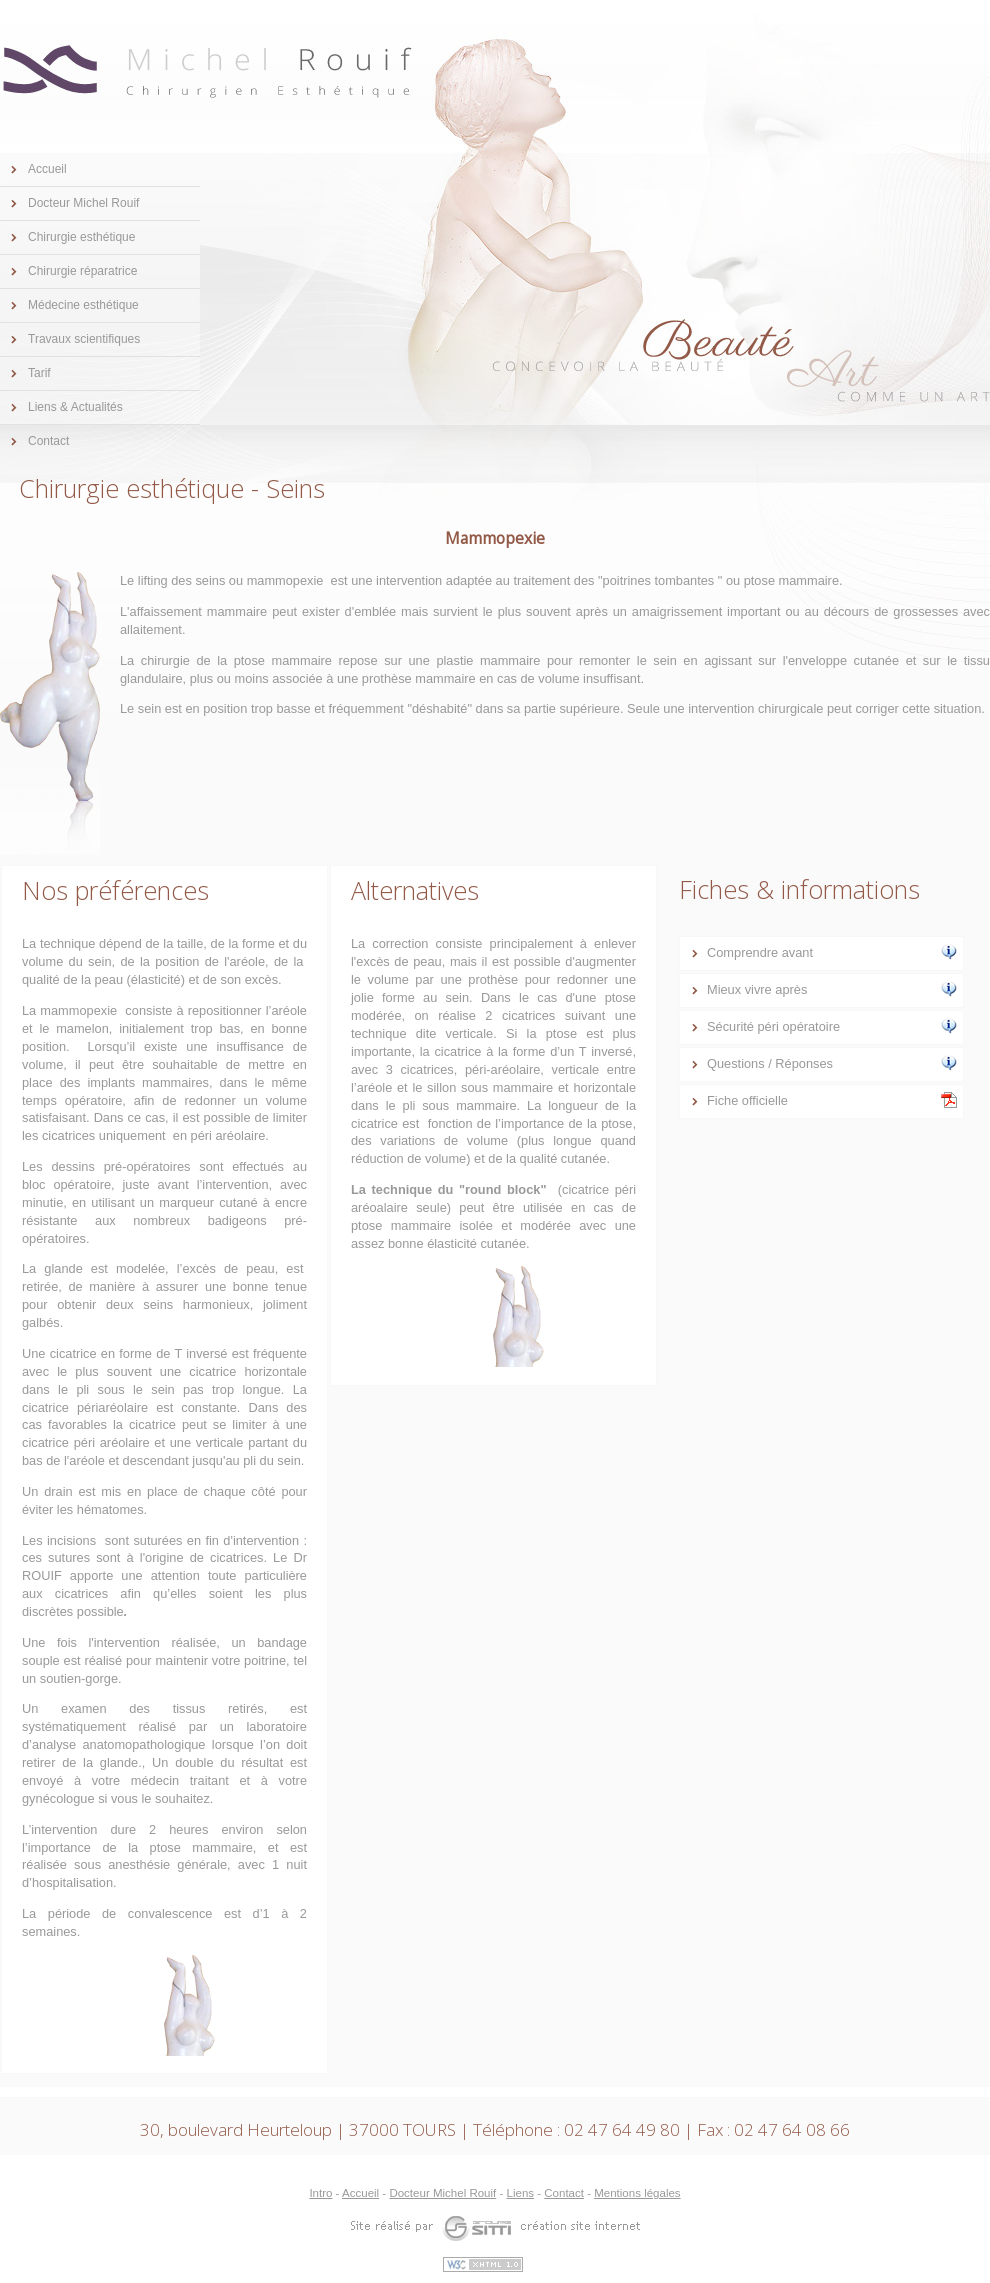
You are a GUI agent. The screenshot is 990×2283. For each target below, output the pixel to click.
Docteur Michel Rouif (83, 203)
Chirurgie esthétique (81, 237)
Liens (521, 2193)
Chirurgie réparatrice (82, 271)
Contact (48, 441)
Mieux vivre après (832, 989)
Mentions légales (637, 2193)
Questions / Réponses (832, 1063)
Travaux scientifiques (84, 339)
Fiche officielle (832, 1100)
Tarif (39, 373)
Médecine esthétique (83, 305)
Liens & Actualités (75, 407)
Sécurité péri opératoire (832, 1026)
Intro (320, 2193)
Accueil (47, 169)
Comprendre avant (832, 952)
